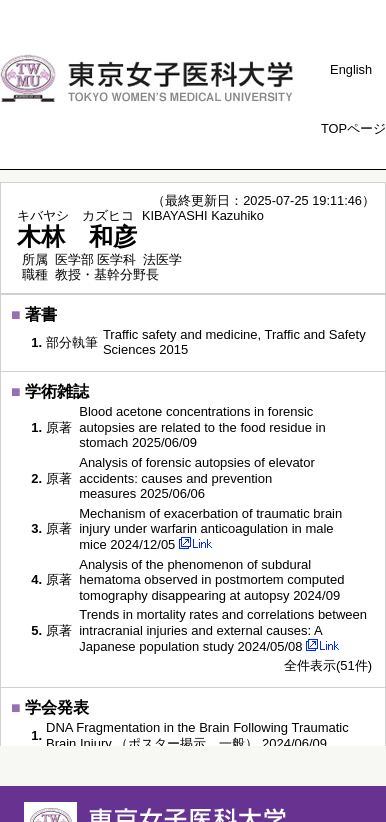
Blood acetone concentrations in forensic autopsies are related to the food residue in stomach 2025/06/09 (202, 427)
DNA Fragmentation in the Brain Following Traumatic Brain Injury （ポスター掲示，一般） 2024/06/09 (197, 735)
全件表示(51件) (328, 665)
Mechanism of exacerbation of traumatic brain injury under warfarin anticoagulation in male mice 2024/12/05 (210, 529)
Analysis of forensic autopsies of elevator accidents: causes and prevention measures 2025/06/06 (197, 478)
